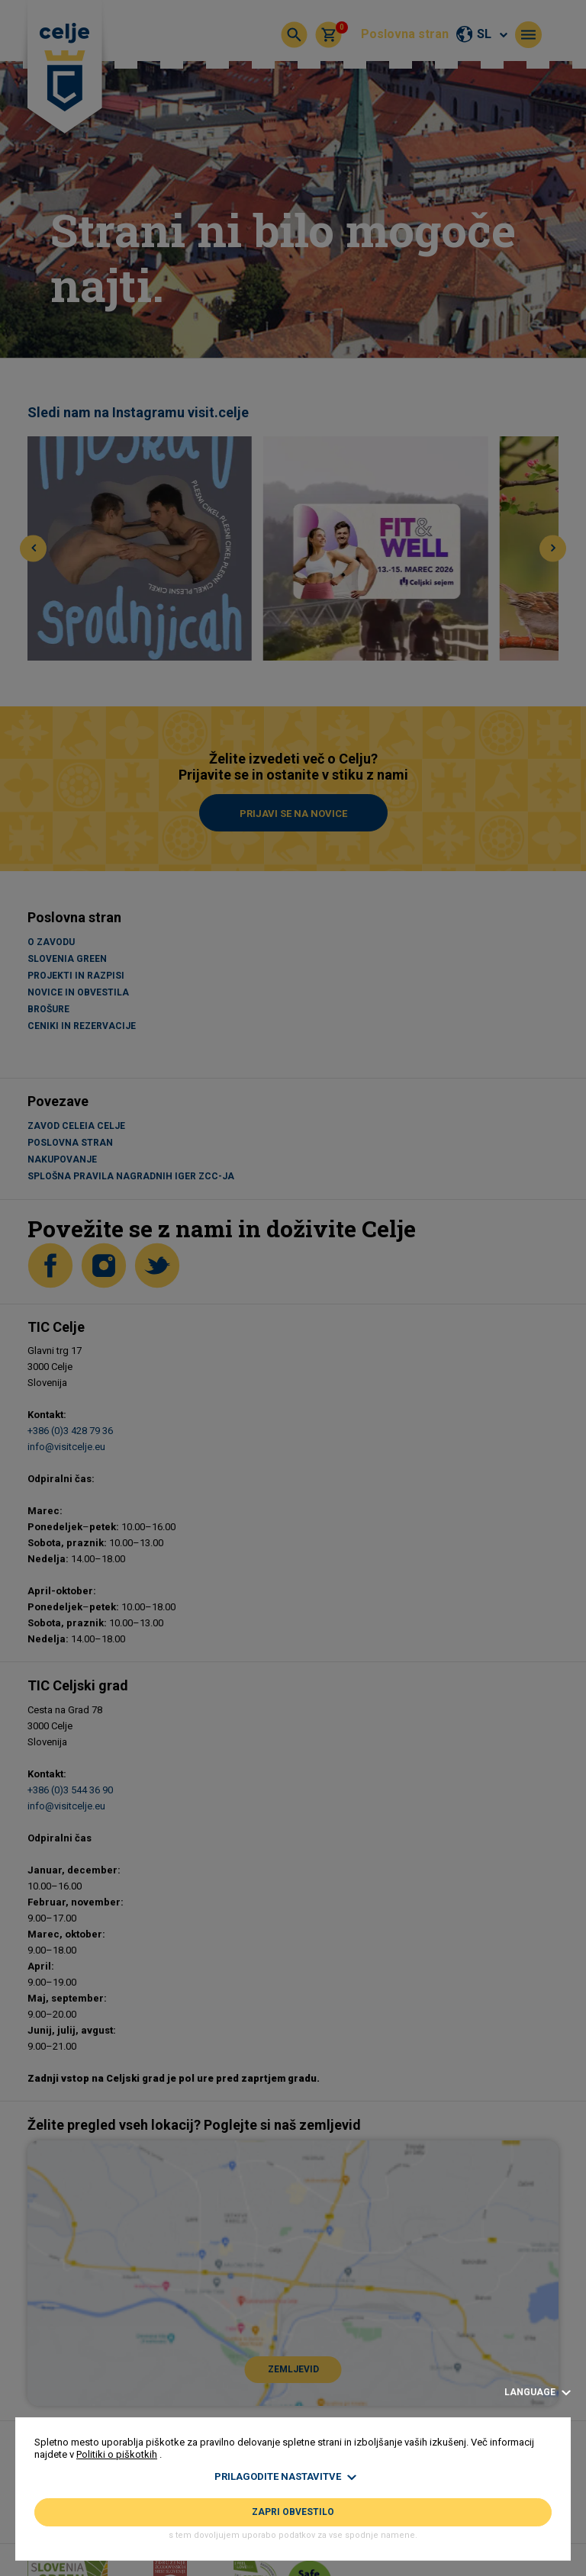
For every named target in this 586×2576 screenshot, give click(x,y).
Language (537, 2393)
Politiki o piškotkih (116, 2454)
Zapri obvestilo (293, 2512)
